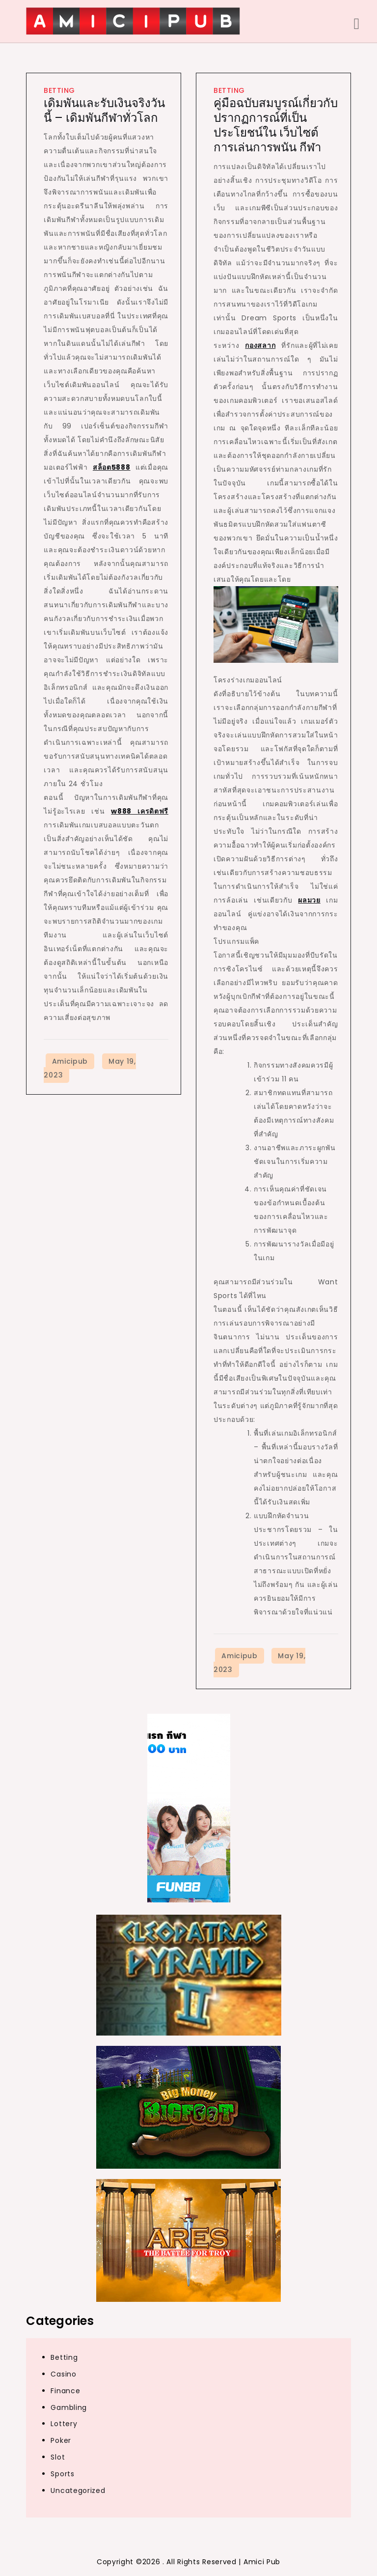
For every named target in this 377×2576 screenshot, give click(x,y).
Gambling (69, 2407)
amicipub (70, 1061)
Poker (61, 2440)
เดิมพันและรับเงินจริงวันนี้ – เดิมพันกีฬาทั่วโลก (104, 110)
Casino (63, 2374)
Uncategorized (78, 2490)
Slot (58, 2457)
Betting (59, 90)
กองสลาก (260, 345)
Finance (65, 2391)
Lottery (64, 2424)
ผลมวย (309, 900)
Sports (62, 2474)
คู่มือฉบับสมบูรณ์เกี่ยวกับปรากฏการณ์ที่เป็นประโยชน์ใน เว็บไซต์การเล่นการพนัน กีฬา (276, 125)
